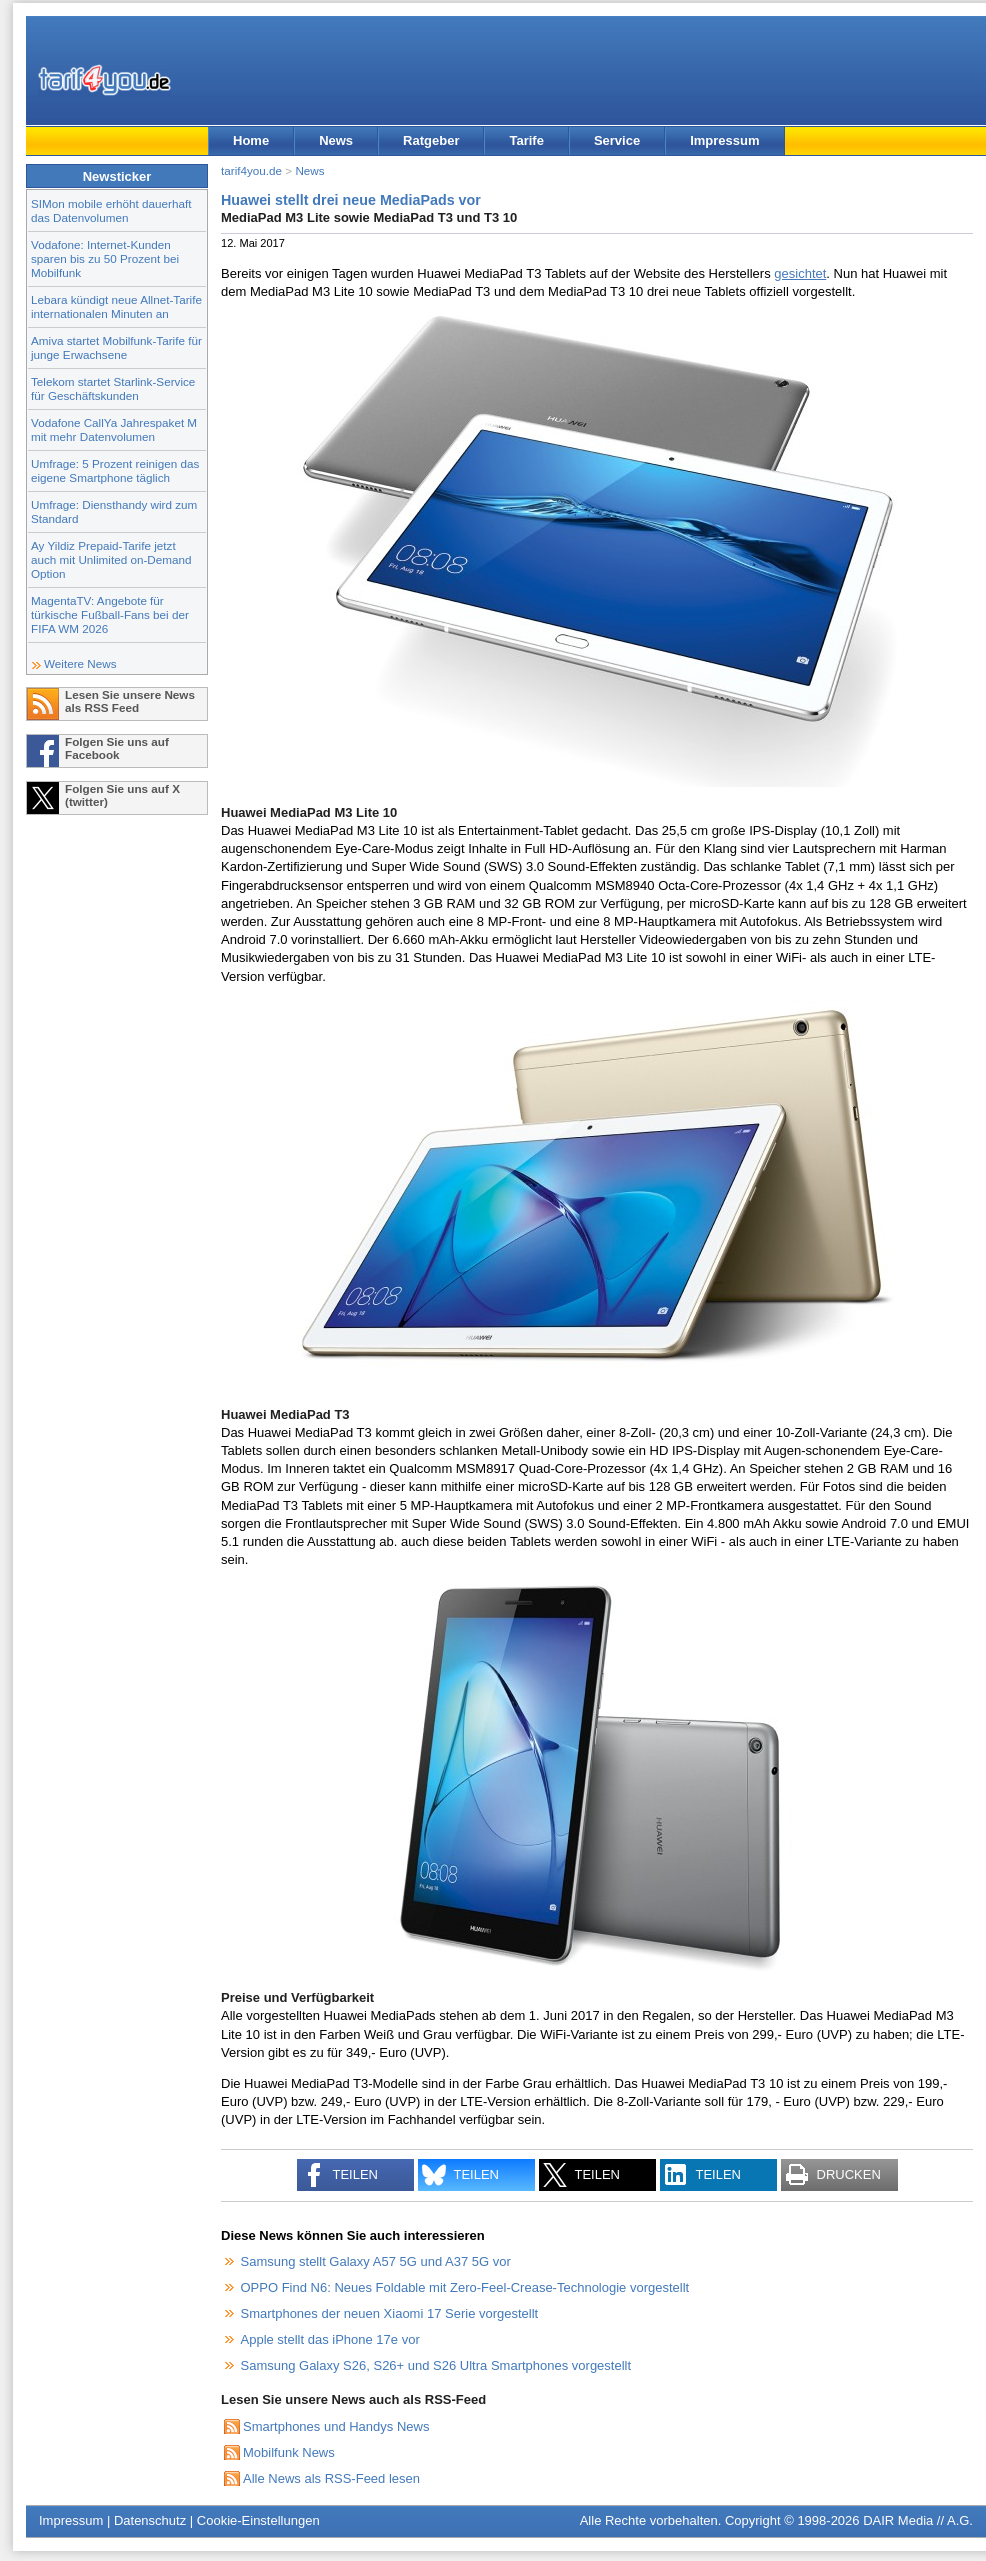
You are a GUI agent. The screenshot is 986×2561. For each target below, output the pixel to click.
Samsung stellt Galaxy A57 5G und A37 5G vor (376, 2261)
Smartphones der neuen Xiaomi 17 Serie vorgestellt (390, 2313)
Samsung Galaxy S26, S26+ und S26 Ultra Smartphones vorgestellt (436, 2365)
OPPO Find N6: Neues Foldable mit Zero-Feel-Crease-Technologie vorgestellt (465, 2287)
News (336, 140)
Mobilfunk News (289, 2452)
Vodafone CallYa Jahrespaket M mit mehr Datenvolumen (114, 429)
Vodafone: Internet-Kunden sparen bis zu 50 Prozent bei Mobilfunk (105, 258)
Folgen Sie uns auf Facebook (117, 748)
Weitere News (80, 663)
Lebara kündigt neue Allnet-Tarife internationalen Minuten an (116, 306)
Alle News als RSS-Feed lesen (331, 2478)
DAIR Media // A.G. (918, 2520)
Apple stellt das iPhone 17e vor (330, 2339)
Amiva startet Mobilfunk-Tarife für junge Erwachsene (116, 347)
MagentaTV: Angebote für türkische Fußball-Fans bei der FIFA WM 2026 (110, 614)
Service (617, 140)
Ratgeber (431, 140)
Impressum (724, 140)
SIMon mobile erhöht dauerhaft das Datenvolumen (111, 210)
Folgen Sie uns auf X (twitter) (122, 795)
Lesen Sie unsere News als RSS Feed (130, 701)
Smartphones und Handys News (336, 2426)
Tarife (526, 140)
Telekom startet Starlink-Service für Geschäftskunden (113, 388)
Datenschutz (150, 2520)
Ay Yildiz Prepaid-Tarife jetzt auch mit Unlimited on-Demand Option (111, 559)
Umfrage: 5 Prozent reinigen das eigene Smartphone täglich (115, 470)
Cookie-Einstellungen (258, 2520)
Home (251, 140)
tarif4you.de (251, 170)
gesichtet (800, 273)
